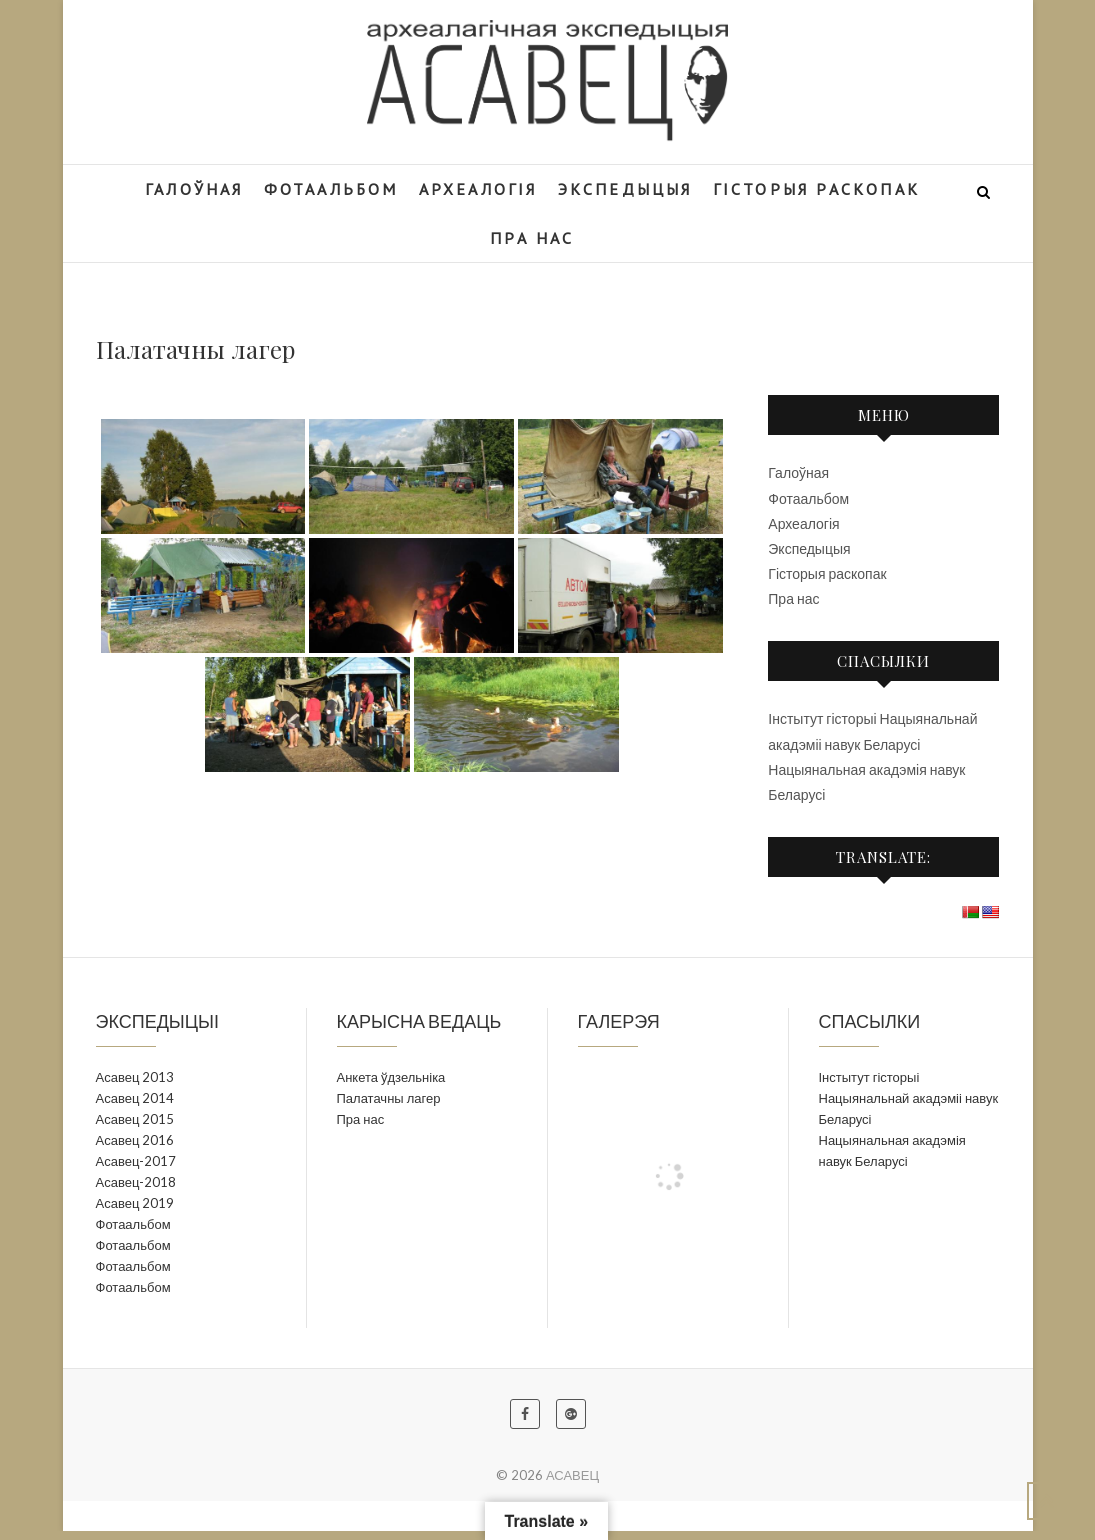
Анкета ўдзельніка (391, 1077)
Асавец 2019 (135, 1203)
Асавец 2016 (135, 1140)
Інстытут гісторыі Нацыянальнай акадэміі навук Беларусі (909, 1098)
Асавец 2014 (135, 1098)
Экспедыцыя (809, 548)
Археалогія (803, 523)
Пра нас (793, 598)
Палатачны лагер (389, 1098)
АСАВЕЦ (572, 1475)
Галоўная (798, 472)
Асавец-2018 (136, 1182)
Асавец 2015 (135, 1119)
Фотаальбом (808, 498)
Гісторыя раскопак (827, 573)
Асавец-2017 (136, 1161)
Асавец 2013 (135, 1077)
